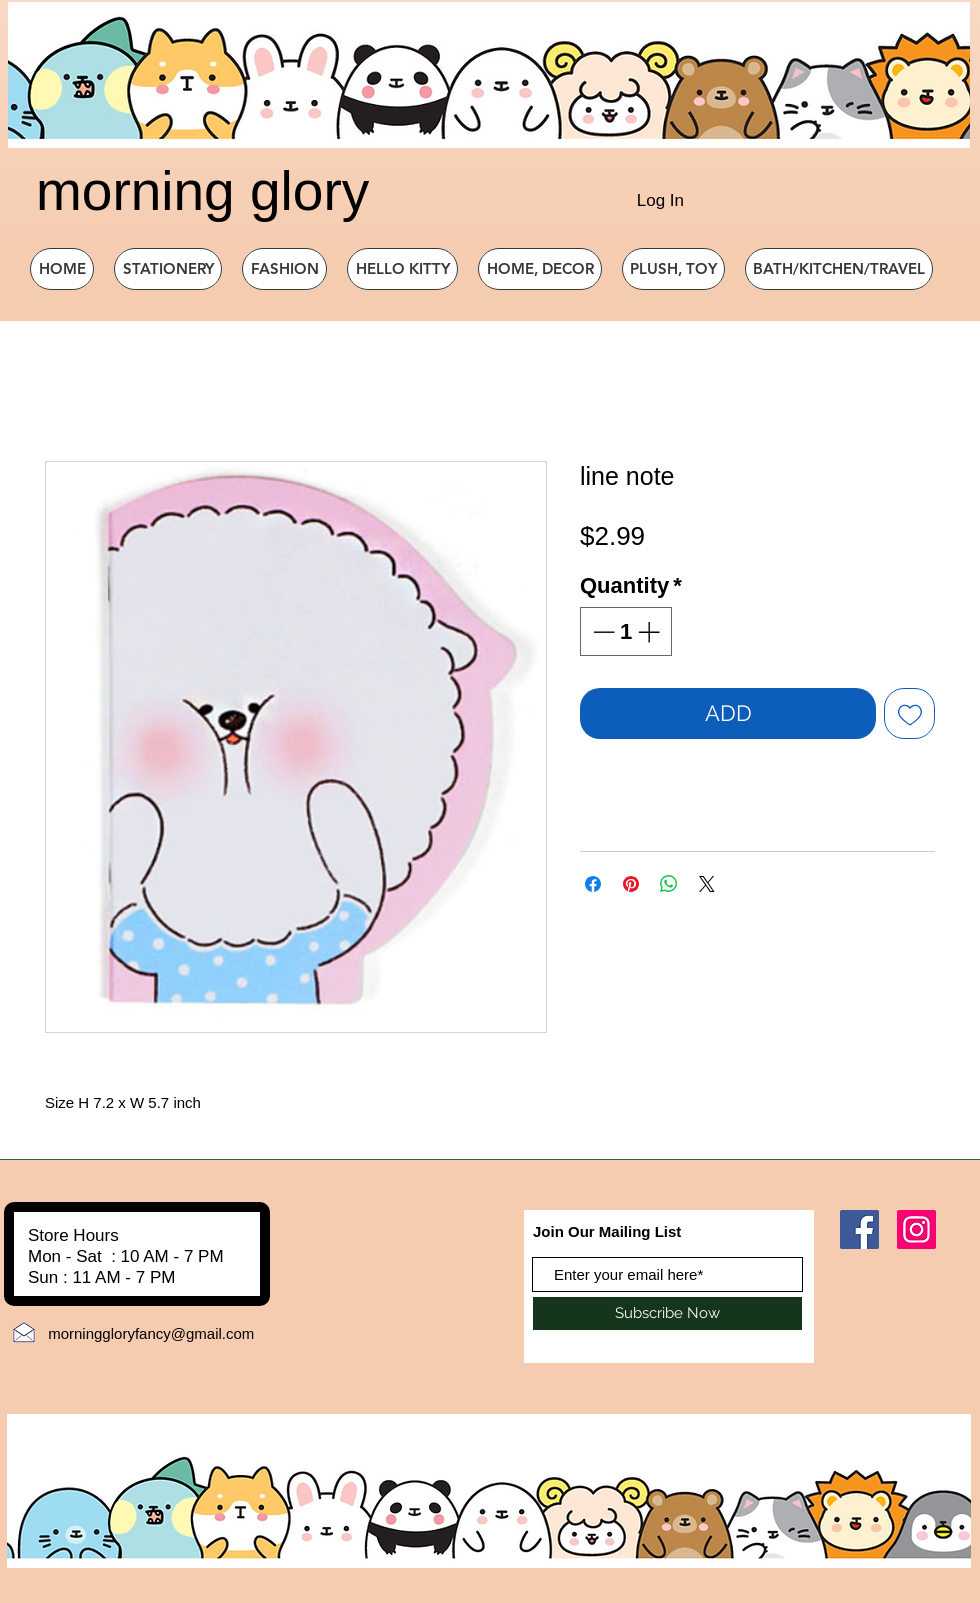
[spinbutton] (626, 631)
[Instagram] (916, 1229)
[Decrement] (601, 631)
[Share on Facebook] (593, 884)
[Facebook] (859, 1229)
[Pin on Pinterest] (631, 884)
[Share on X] (707, 884)
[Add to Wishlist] (909, 713)
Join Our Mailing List (607, 1231)
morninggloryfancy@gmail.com (151, 1333)
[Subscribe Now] (667, 1313)
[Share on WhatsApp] (669, 884)
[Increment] (650, 631)
